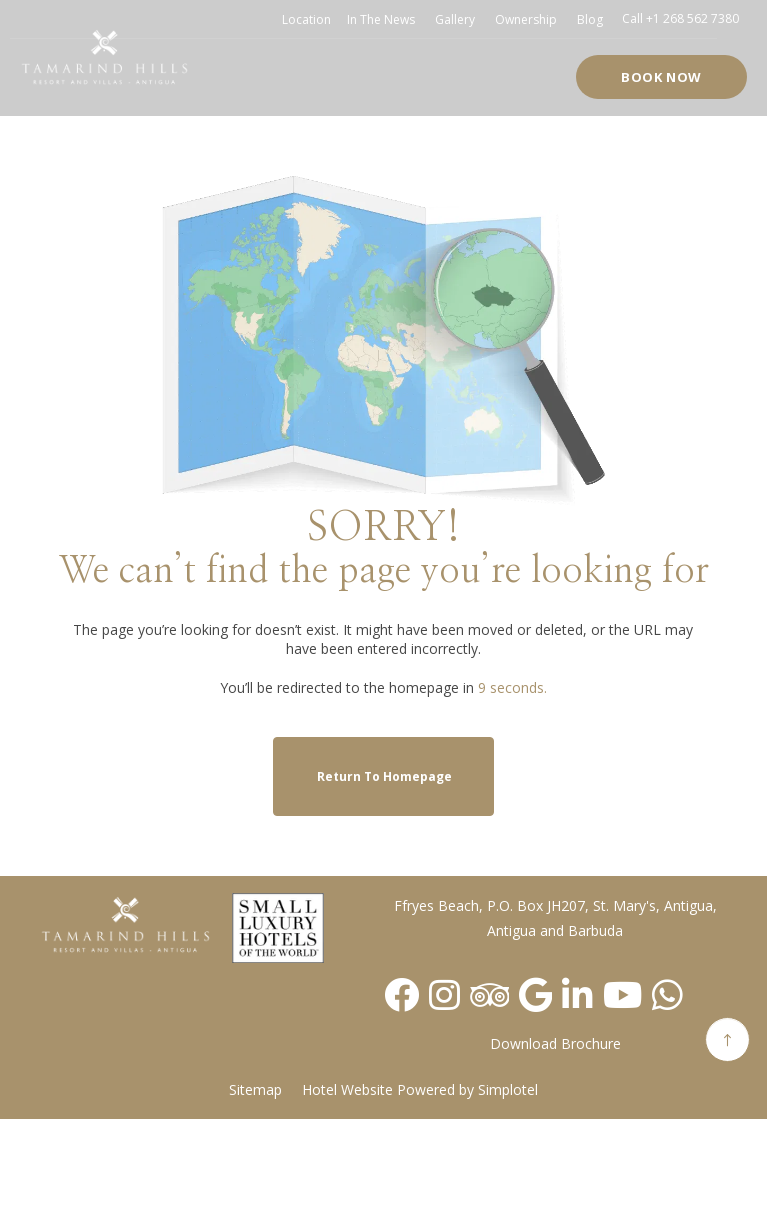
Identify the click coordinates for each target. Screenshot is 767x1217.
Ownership (526, 19)
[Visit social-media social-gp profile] (535, 994)
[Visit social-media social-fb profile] (401, 994)
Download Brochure (555, 1043)
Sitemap (255, 1089)
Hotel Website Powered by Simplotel (420, 1089)
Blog (590, 19)
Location (306, 19)
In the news (381, 19)
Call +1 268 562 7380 (680, 18)
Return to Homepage (384, 776)
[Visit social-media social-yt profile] (622, 994)
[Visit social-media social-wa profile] (667, 994)
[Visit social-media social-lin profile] (577, 994)
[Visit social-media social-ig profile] (444, 994)
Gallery (455, 19)
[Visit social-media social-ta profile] (489, 994)
